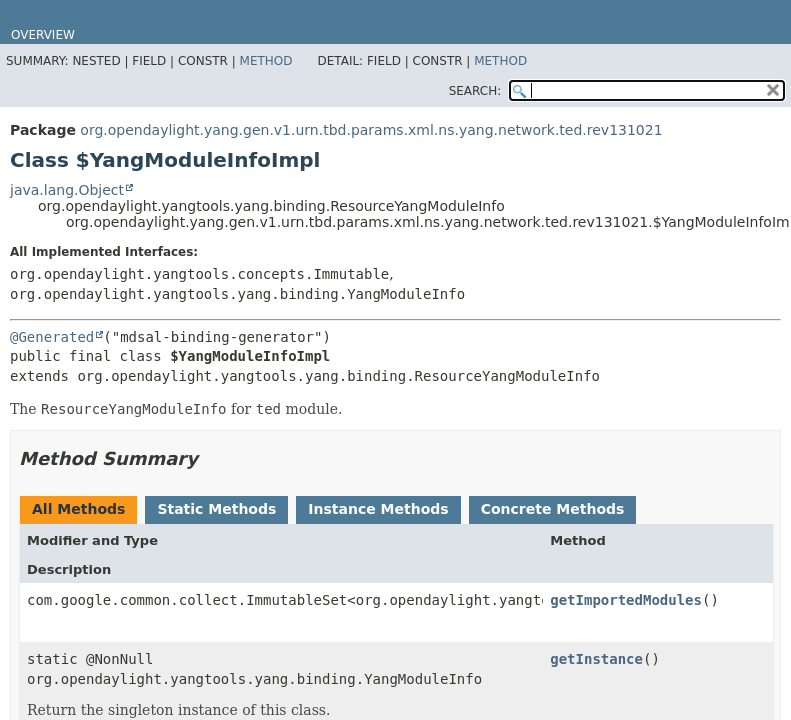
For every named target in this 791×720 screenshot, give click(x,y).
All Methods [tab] (78, 509)
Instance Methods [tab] (378, 509)
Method (266, 61)
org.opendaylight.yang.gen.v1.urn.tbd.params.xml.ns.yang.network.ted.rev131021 (371, 130)
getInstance (596, 659)
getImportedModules (626, 600)
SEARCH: (475, 91)
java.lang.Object (67, 190)
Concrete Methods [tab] (553, 509)
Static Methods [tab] (216, 509)
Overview (43, 35)
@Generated (52, 337)
